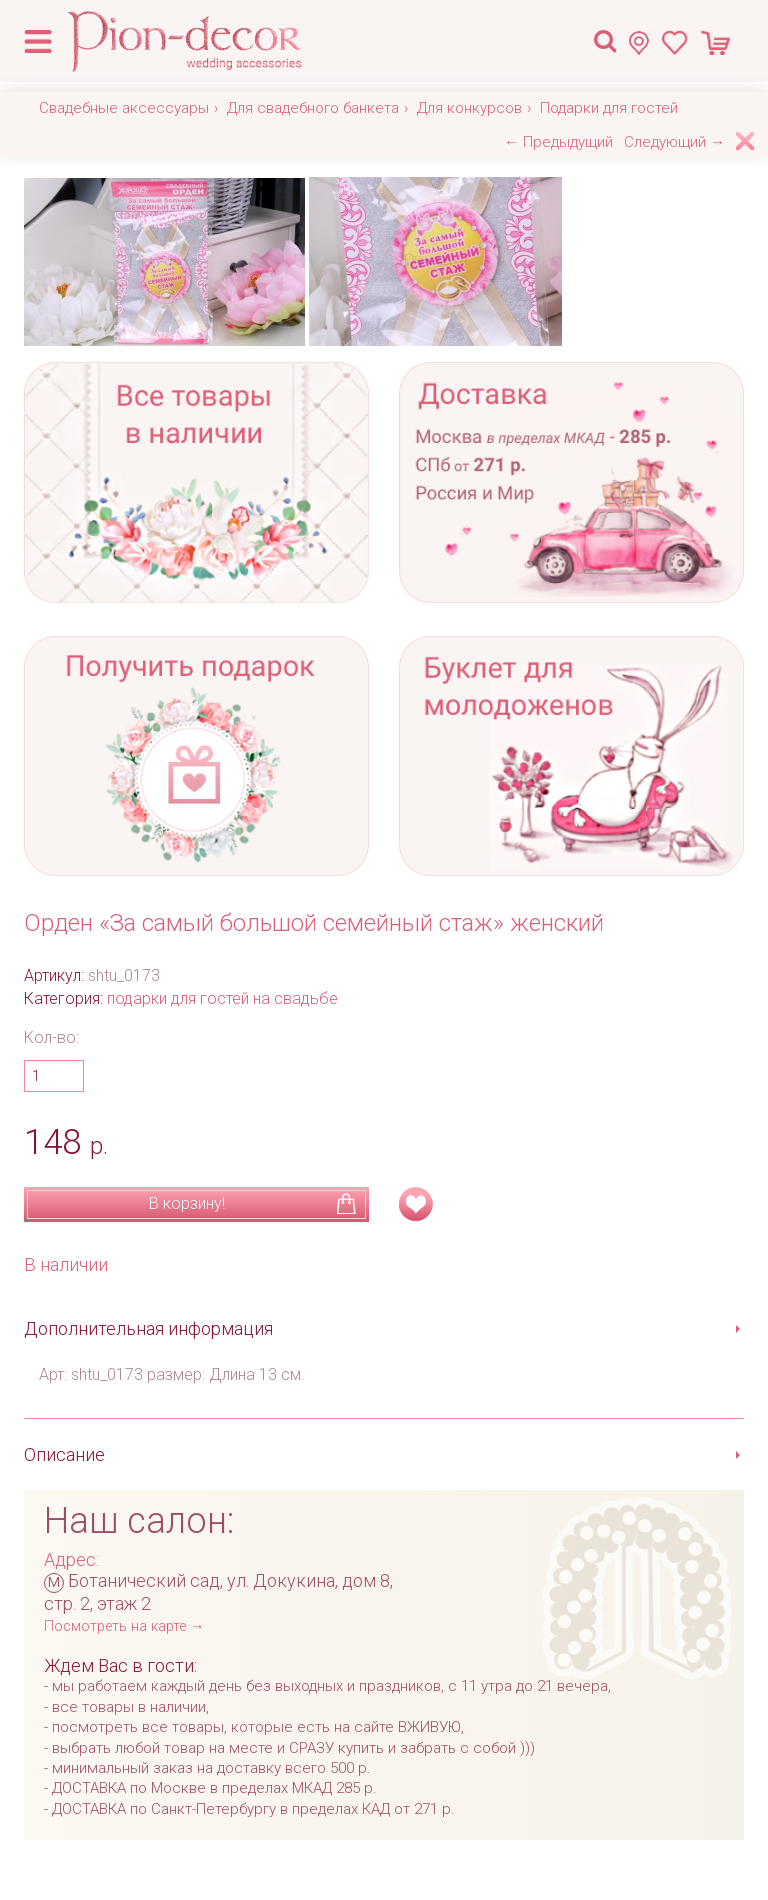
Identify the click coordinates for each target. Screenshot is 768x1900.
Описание (64, 1454)
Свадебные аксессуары (124, 108)
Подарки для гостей (609, 108)
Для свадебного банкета (313, 108)
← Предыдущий (558, 142)
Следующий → (674, 142)
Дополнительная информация (148, 1328)
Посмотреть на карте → (124, 1626)
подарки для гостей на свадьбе (222, 998)
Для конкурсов (469, 108)
